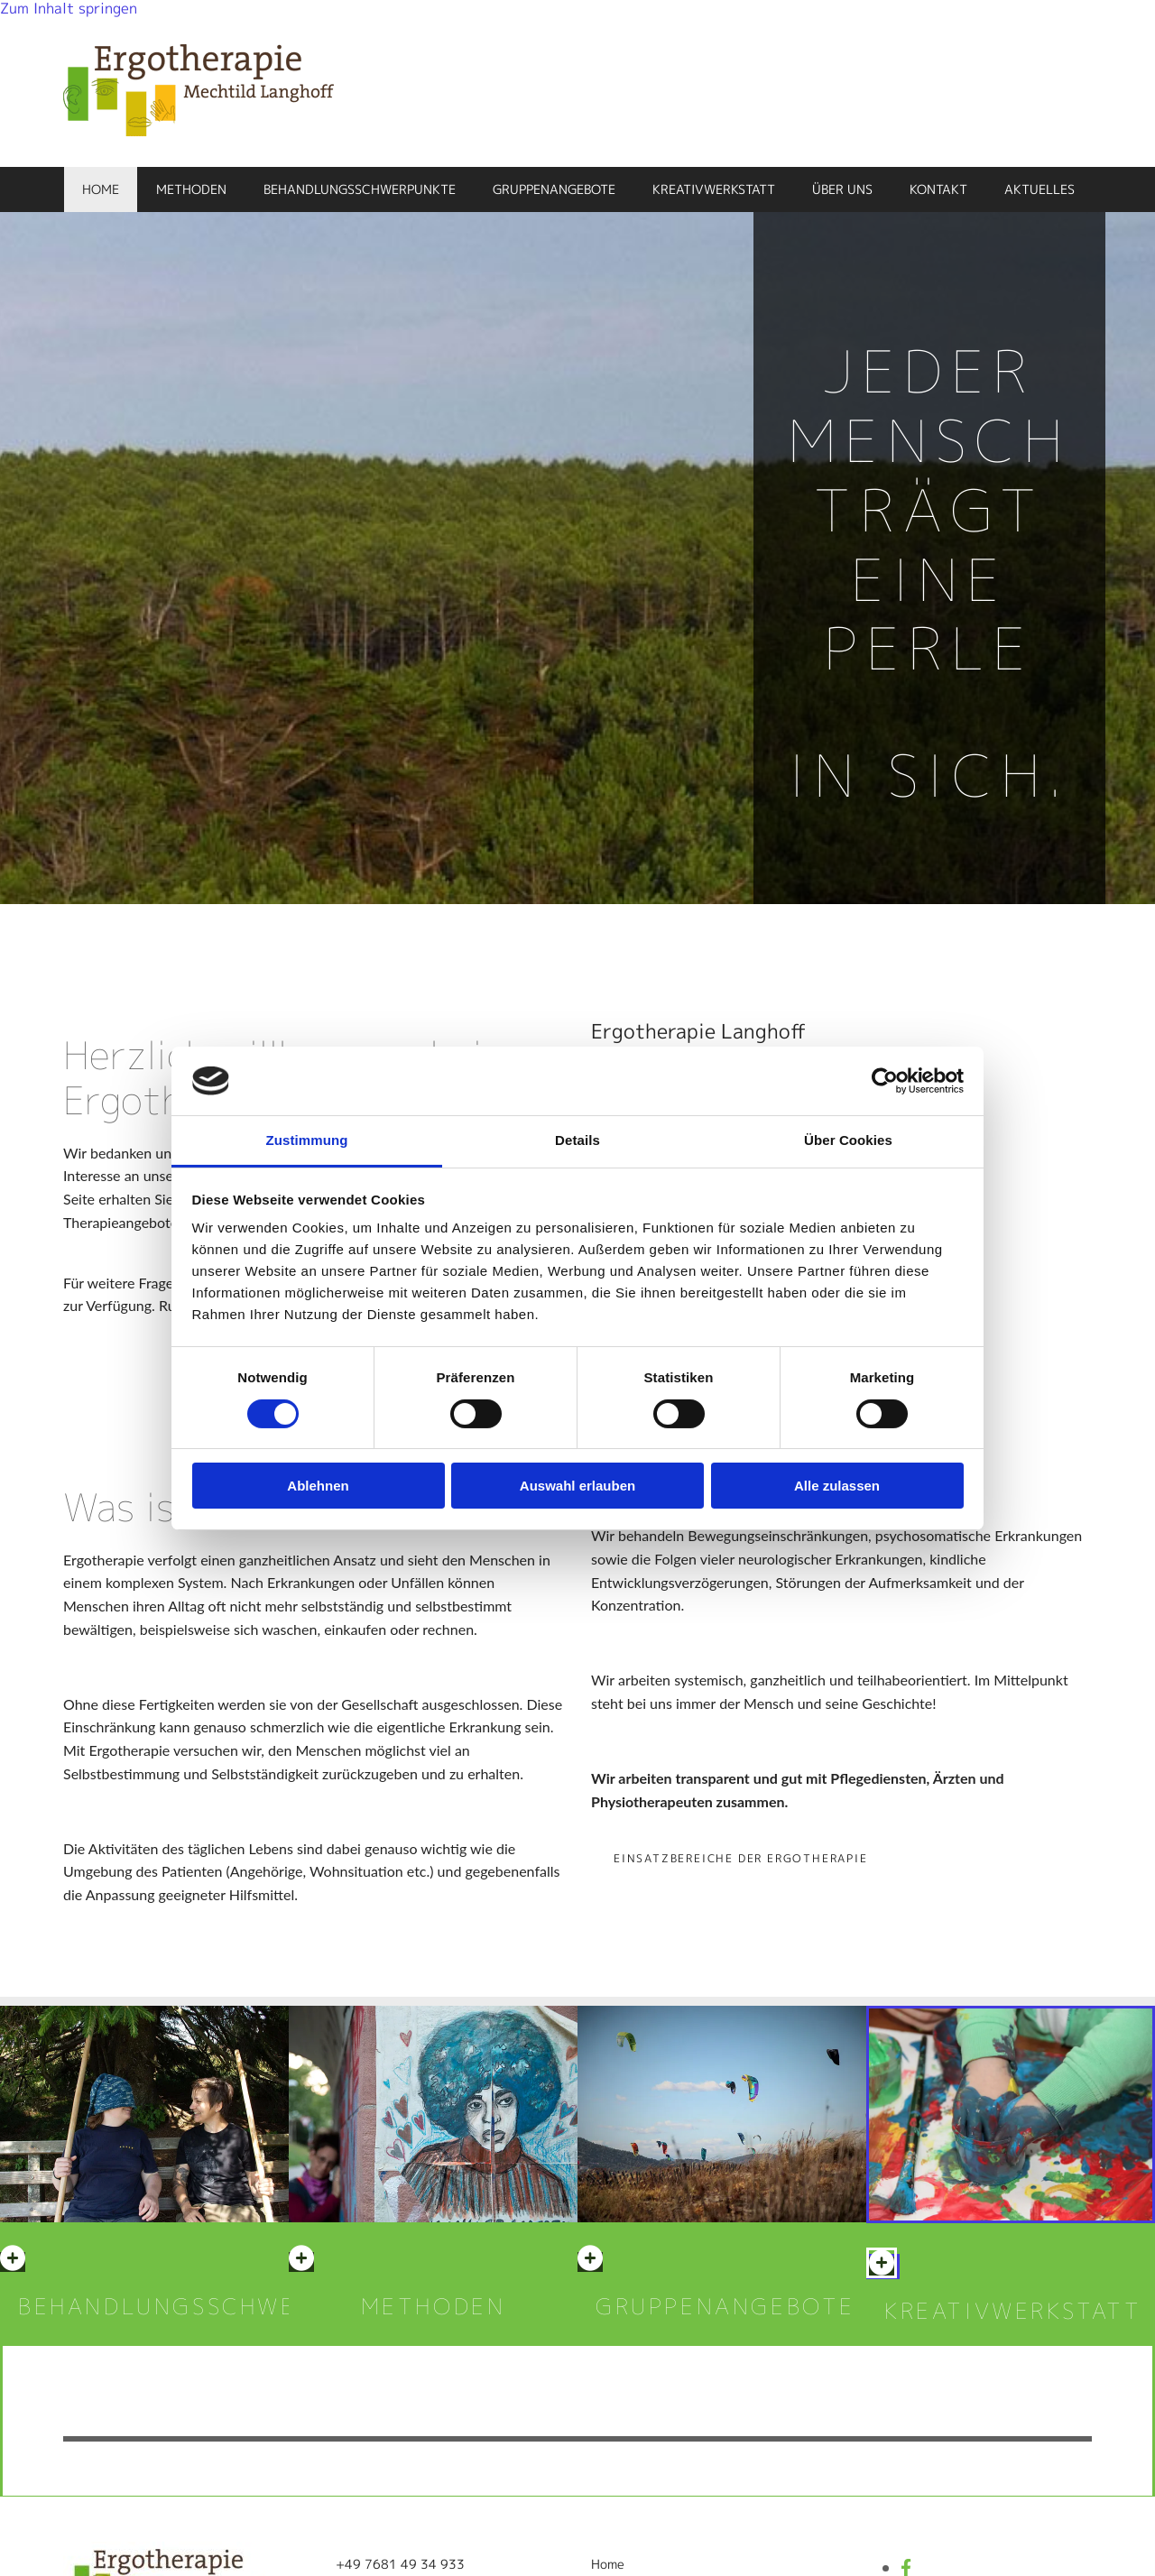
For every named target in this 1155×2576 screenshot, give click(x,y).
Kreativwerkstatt (713, 189)
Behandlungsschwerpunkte (359, 189)
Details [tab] (577, 1140)
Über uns (842, 189)
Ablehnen (317, 1485)
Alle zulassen (837, 1485)
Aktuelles (1039, 189)
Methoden (191, 189)
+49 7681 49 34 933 (400, 2563)
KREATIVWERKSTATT (1013, 2310)
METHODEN (433, 2306)
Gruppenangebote (554, 189)
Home (100, 189)
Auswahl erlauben (577, 1485)
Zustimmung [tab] (307, 1140)
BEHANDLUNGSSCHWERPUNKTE (216, 2306)
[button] (741, 1858)
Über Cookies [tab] (848, 1140)
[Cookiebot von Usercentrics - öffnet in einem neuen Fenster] (885, 1080)
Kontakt (938, 189)
